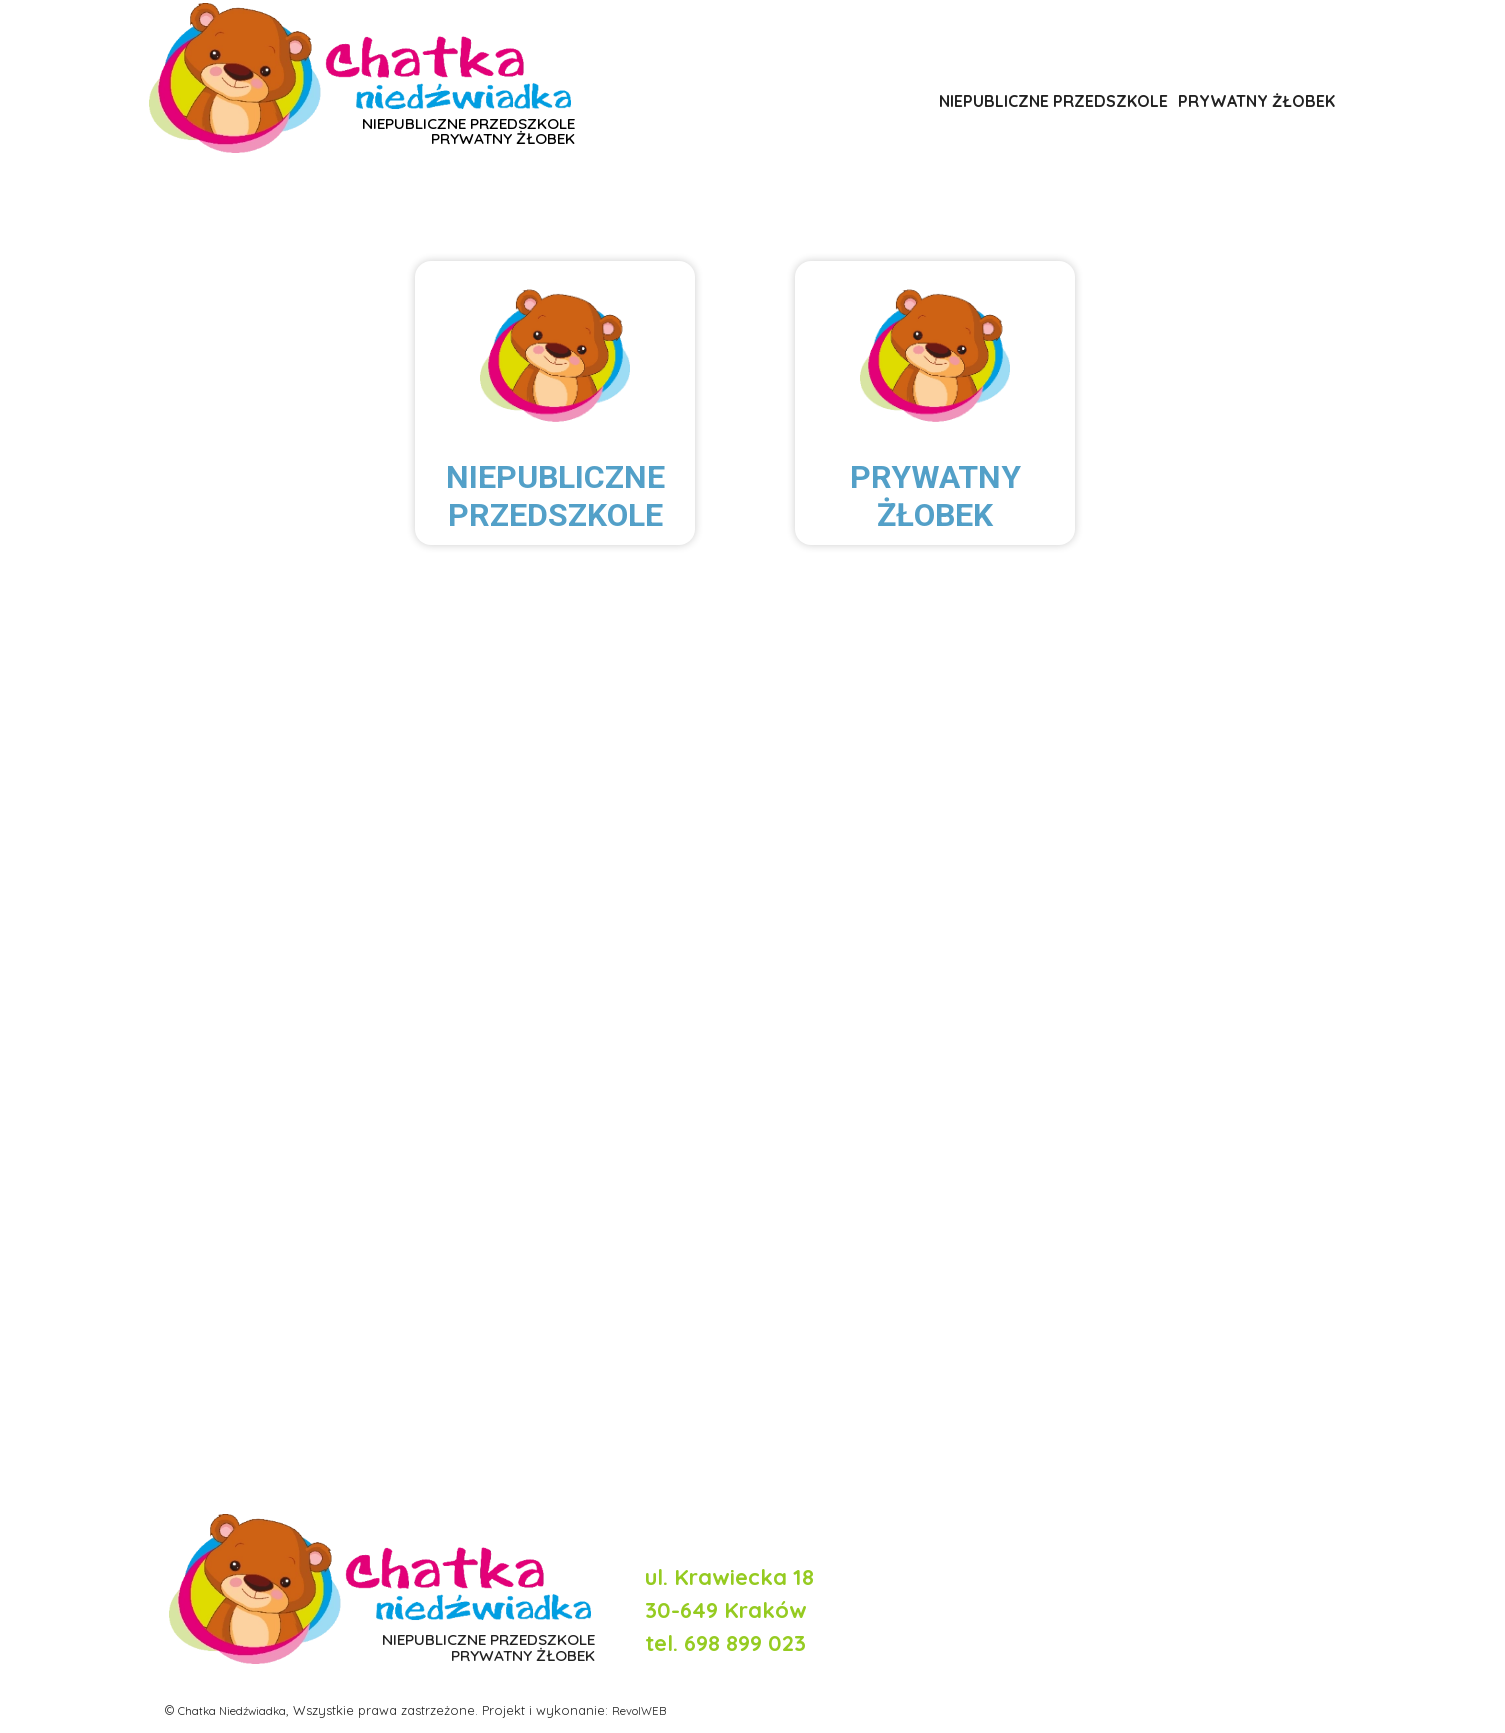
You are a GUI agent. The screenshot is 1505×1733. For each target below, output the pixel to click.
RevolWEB (662, 1709)
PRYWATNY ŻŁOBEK (1256, 100)
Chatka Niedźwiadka (241, 1709)
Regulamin (1301, 1537)
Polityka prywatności (1263, 1513)
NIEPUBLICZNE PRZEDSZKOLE (1053, 100)
